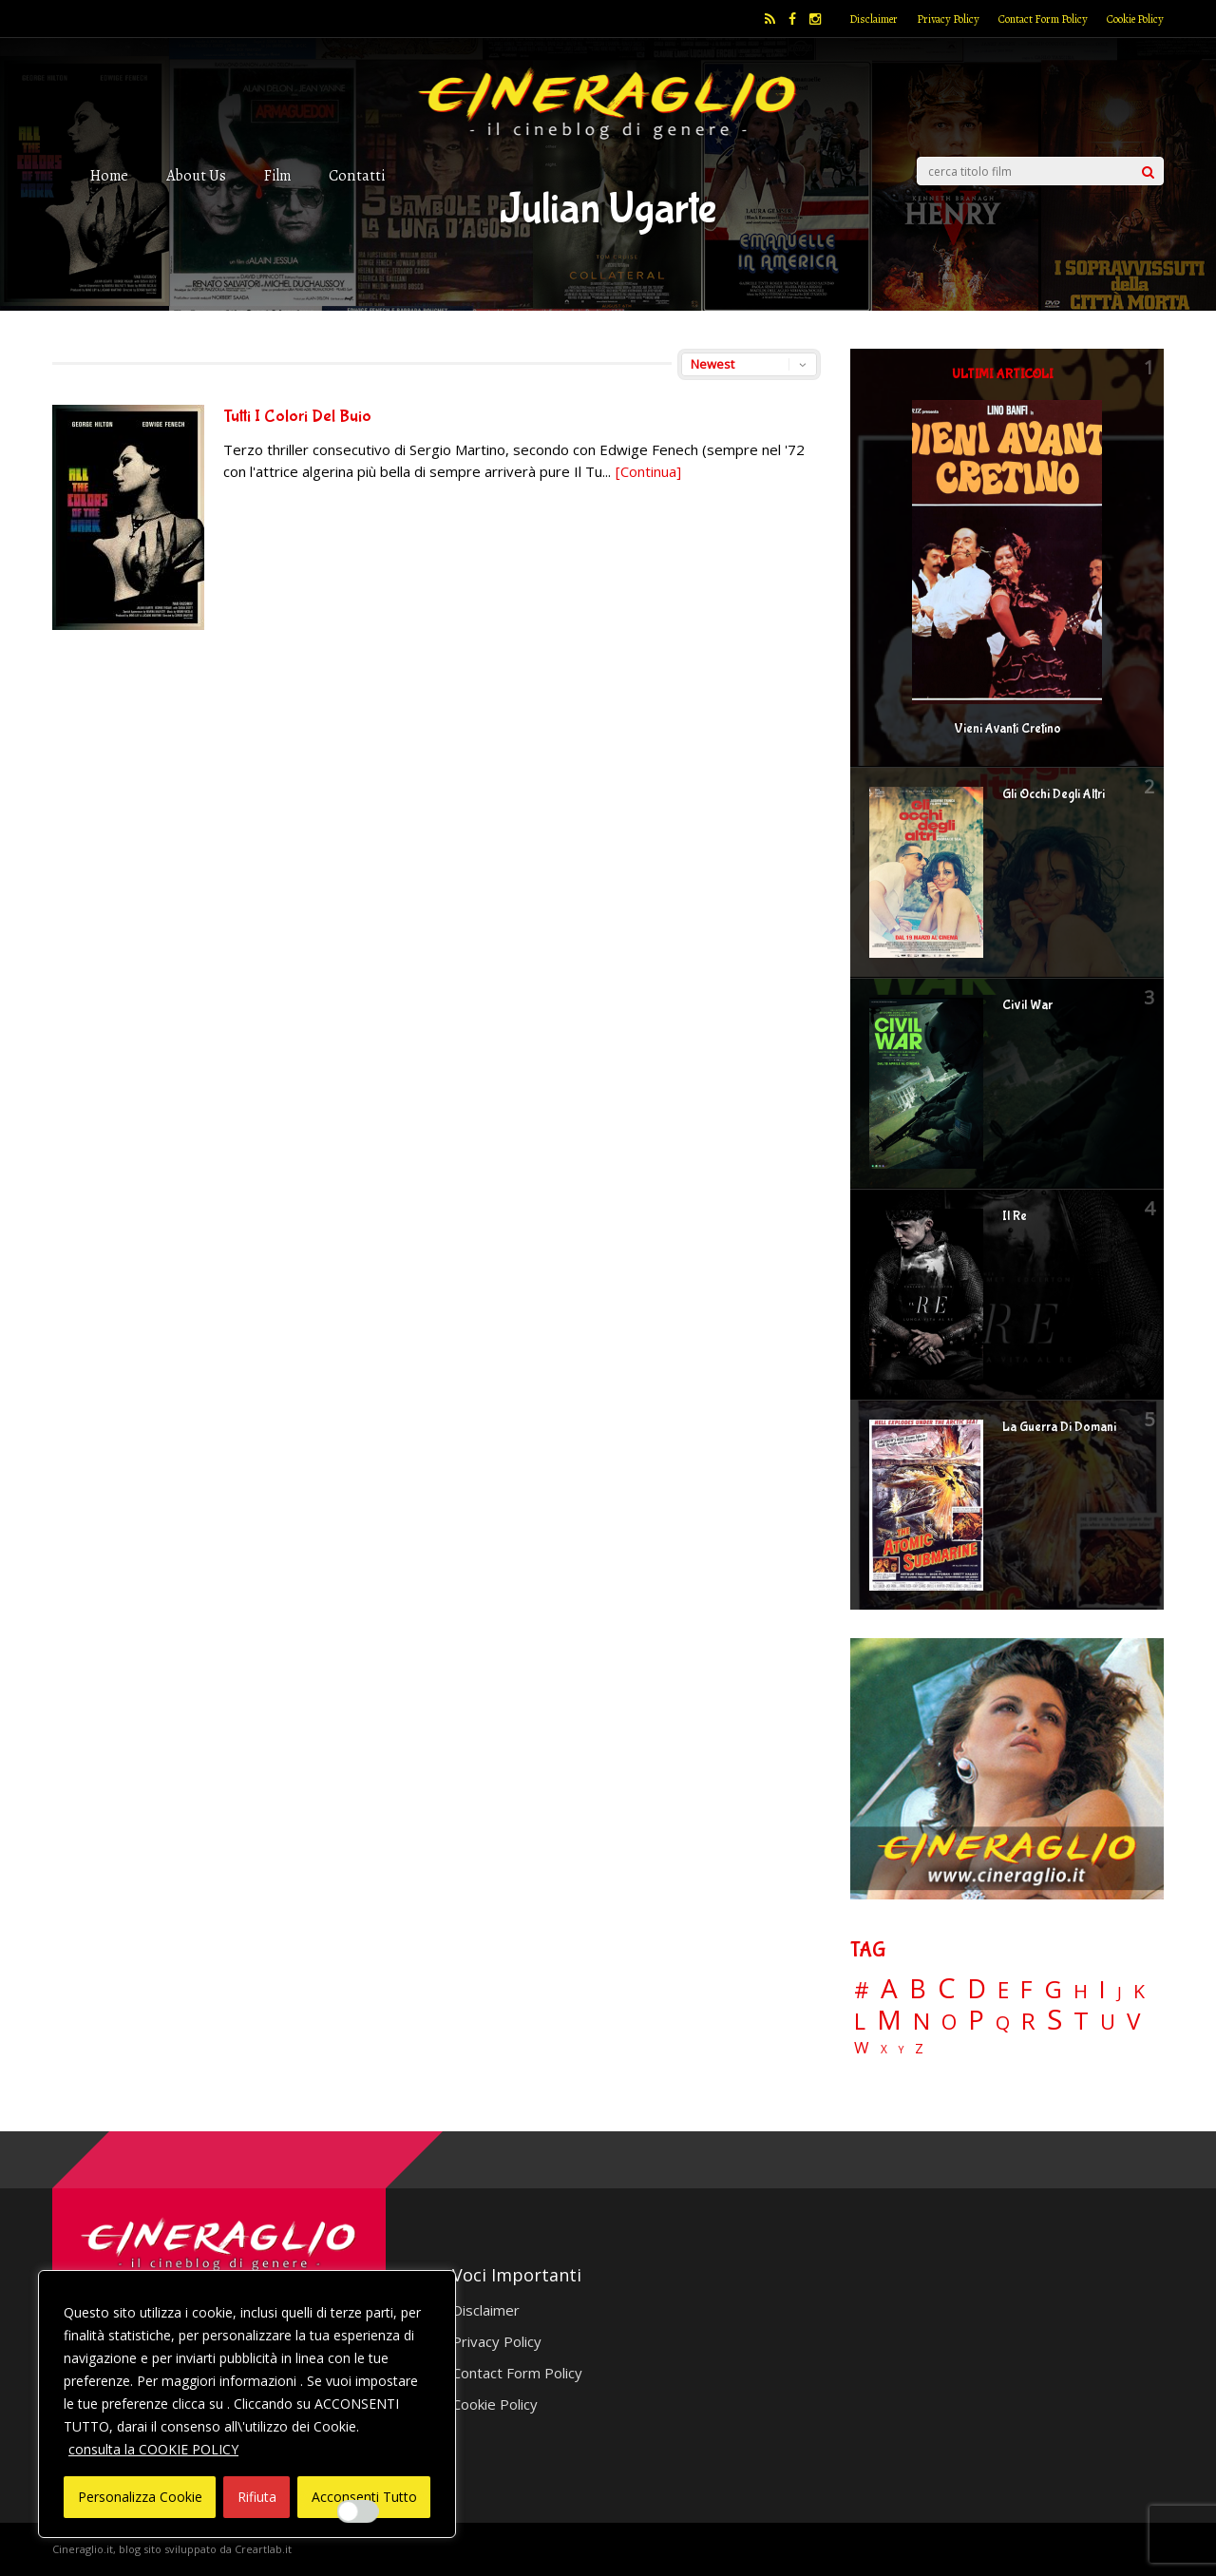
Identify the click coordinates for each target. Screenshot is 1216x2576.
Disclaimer (873, 19)
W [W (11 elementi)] (861, 2048)
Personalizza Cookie (140, 2497)
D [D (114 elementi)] (976, 1989)
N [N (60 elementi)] (921, 2021)
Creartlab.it (263, 2549)
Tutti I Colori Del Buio (297, 417)
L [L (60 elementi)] (859, 2021)
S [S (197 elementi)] (1054, 2019)
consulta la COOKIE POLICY (153, 2449)
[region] (247, 2404)
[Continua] (648, 471)
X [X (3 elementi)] (884, 2049)
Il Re (1014, 1216)
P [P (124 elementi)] (976, 2019)
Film (277, 175)
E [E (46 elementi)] (1003, 1991)
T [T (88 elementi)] (1081, 2021)
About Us (196, 175)
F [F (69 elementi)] (1026, 1990)
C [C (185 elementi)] (947, 1988)
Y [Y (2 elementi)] (901, 2050)
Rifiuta (257, 2497)
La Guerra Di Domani (1059, 1427)
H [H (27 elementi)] (1081, 1991)
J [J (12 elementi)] (1119, 1992)
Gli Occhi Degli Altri (1053, 794)
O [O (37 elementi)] (949, 2022)
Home (109, 175)
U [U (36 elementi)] (1107, 2022)
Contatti (357, 175)
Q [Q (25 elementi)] (1003, 2022)
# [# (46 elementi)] (861, 1991)
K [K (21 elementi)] (1139, 1991)
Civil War (1027, 1005)
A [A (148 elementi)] (889, 1988)
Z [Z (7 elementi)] (919, 2048)
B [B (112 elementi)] (917, 1989)
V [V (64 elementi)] (1133, 2021)
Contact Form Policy (1043, 19)
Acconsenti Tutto (364, 2497)
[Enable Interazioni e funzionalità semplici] (358, 2511)
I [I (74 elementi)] (1102, 1989)
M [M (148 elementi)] (889, 2019)
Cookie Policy (1135, 19)
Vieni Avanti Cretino (1007, 728)
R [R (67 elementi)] (1028, 2021)
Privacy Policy (948, 19)
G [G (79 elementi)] (1053, 1989)
